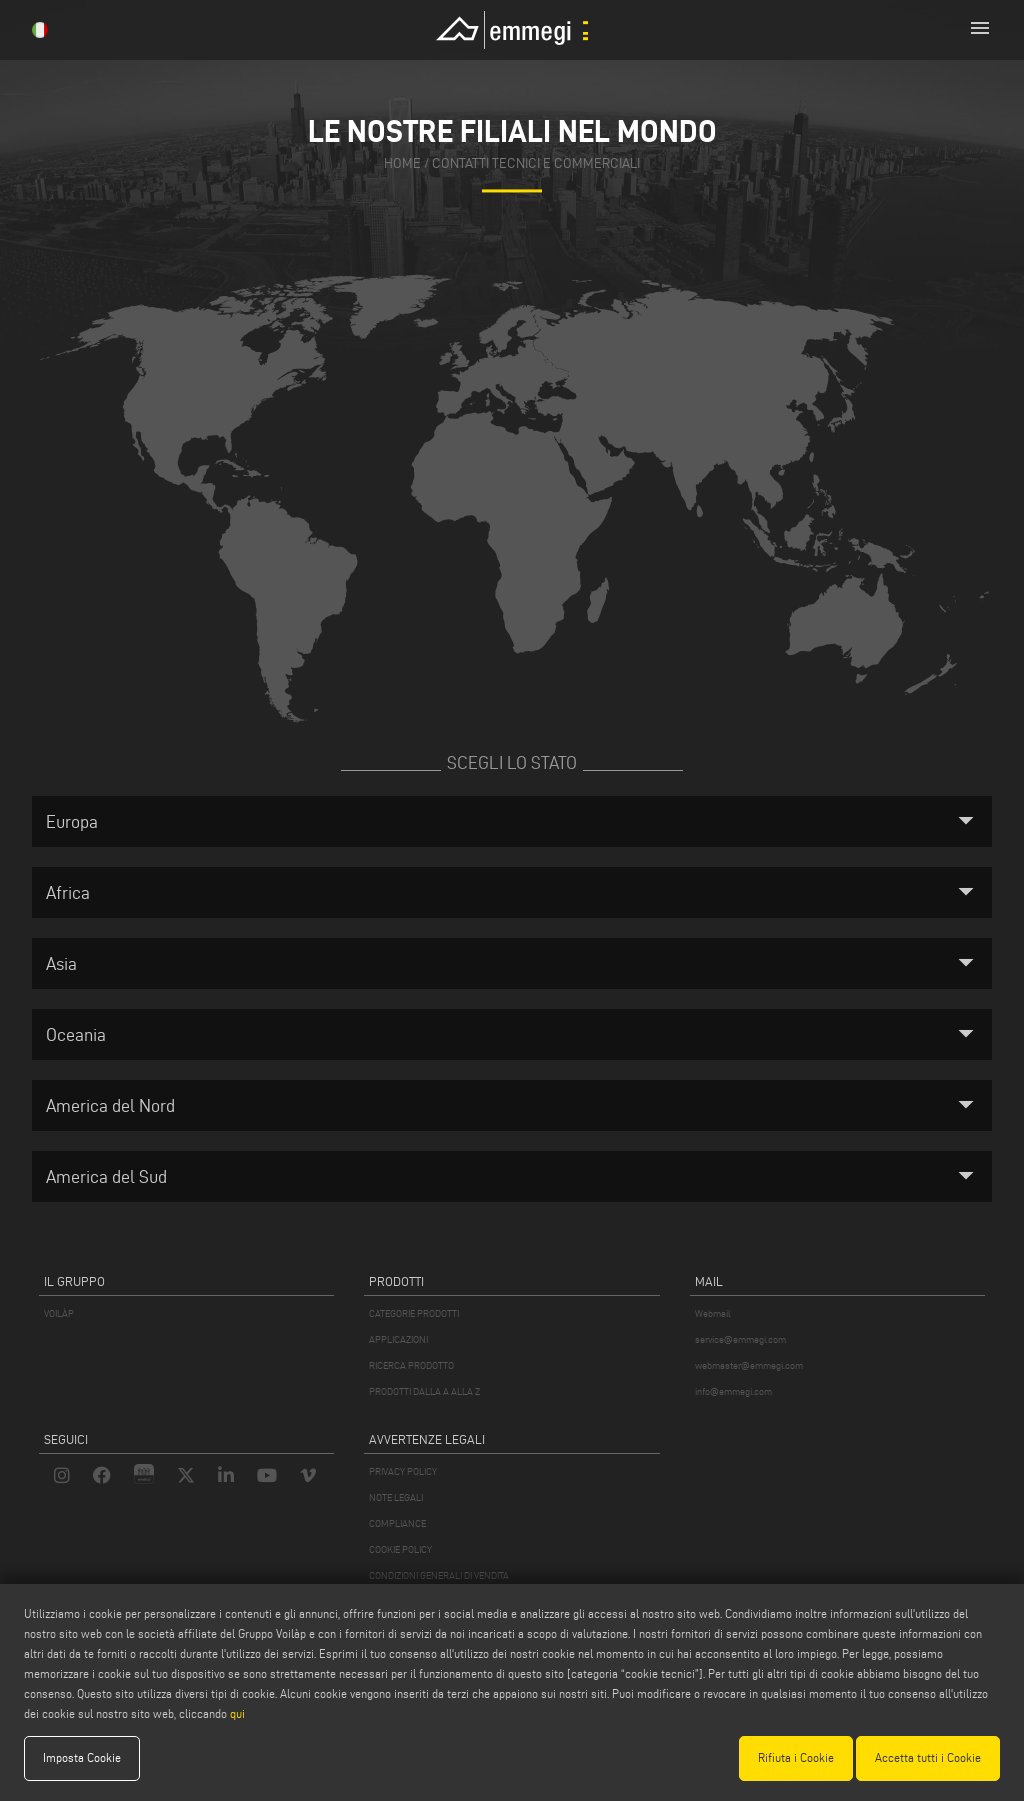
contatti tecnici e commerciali (536, 164)
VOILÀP (59, 1313)
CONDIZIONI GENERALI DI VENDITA (439, 1575)
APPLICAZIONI (398, 1339)
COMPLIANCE (397, 1523)
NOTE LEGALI (396, 1497)
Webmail (713, 1313)
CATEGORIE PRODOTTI (414, 1313)
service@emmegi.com (740, 1339)
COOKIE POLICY (400, 1549)
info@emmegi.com (733, 1391)
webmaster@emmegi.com (749, 1365)
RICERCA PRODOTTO (411, 1365)
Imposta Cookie (82, 1757)
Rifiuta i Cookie (796, 1757)
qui (237, 1713)
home (402, 164)
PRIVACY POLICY (403, 1471)
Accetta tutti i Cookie (928, 1757)
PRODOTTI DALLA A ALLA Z (424, 1391)
